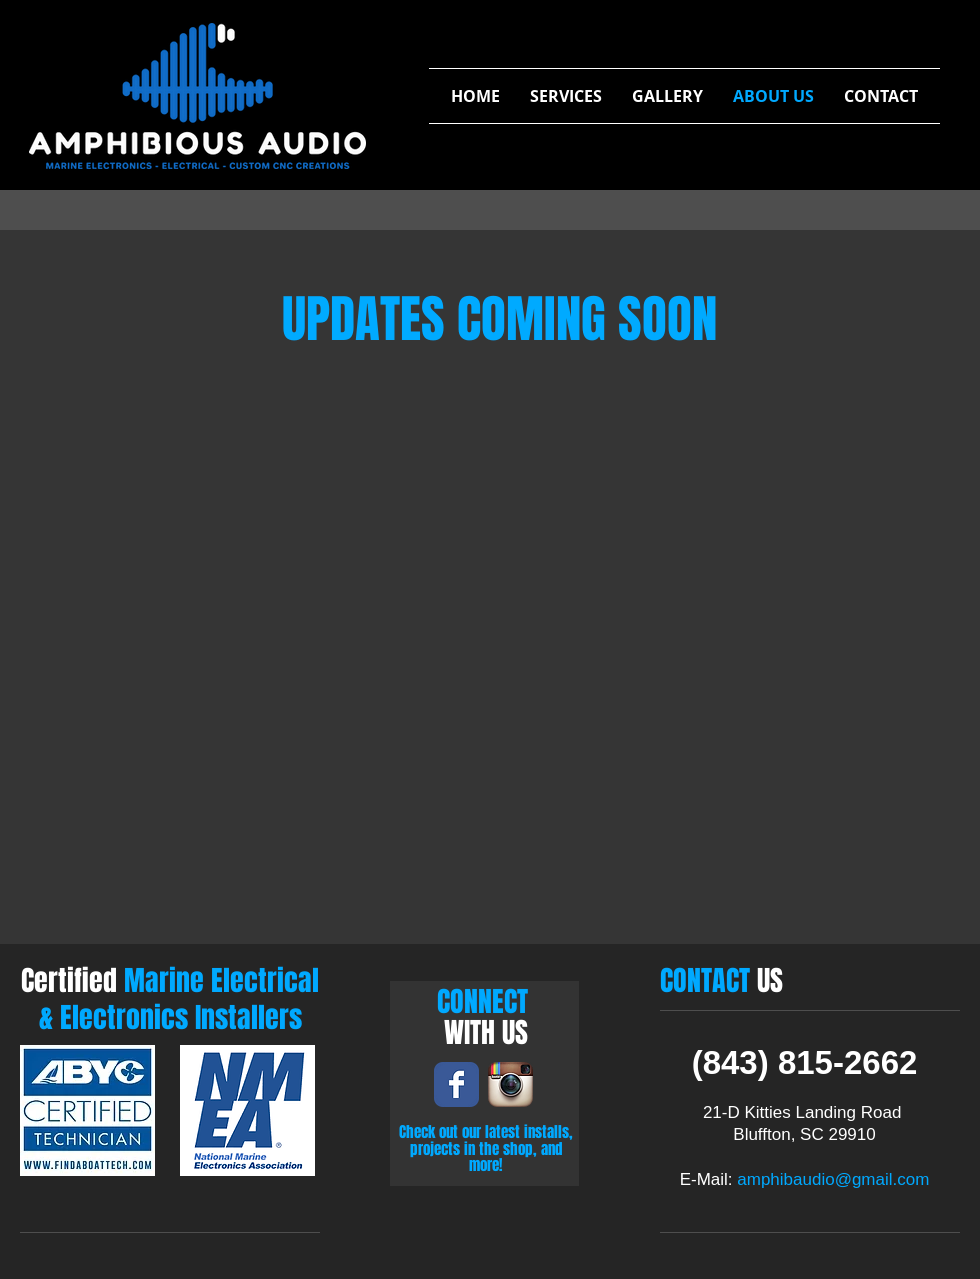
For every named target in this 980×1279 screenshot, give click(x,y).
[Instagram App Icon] (510, 1084)
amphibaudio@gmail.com (833, 1179)
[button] (566, 96)
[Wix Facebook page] (456, 1084)
